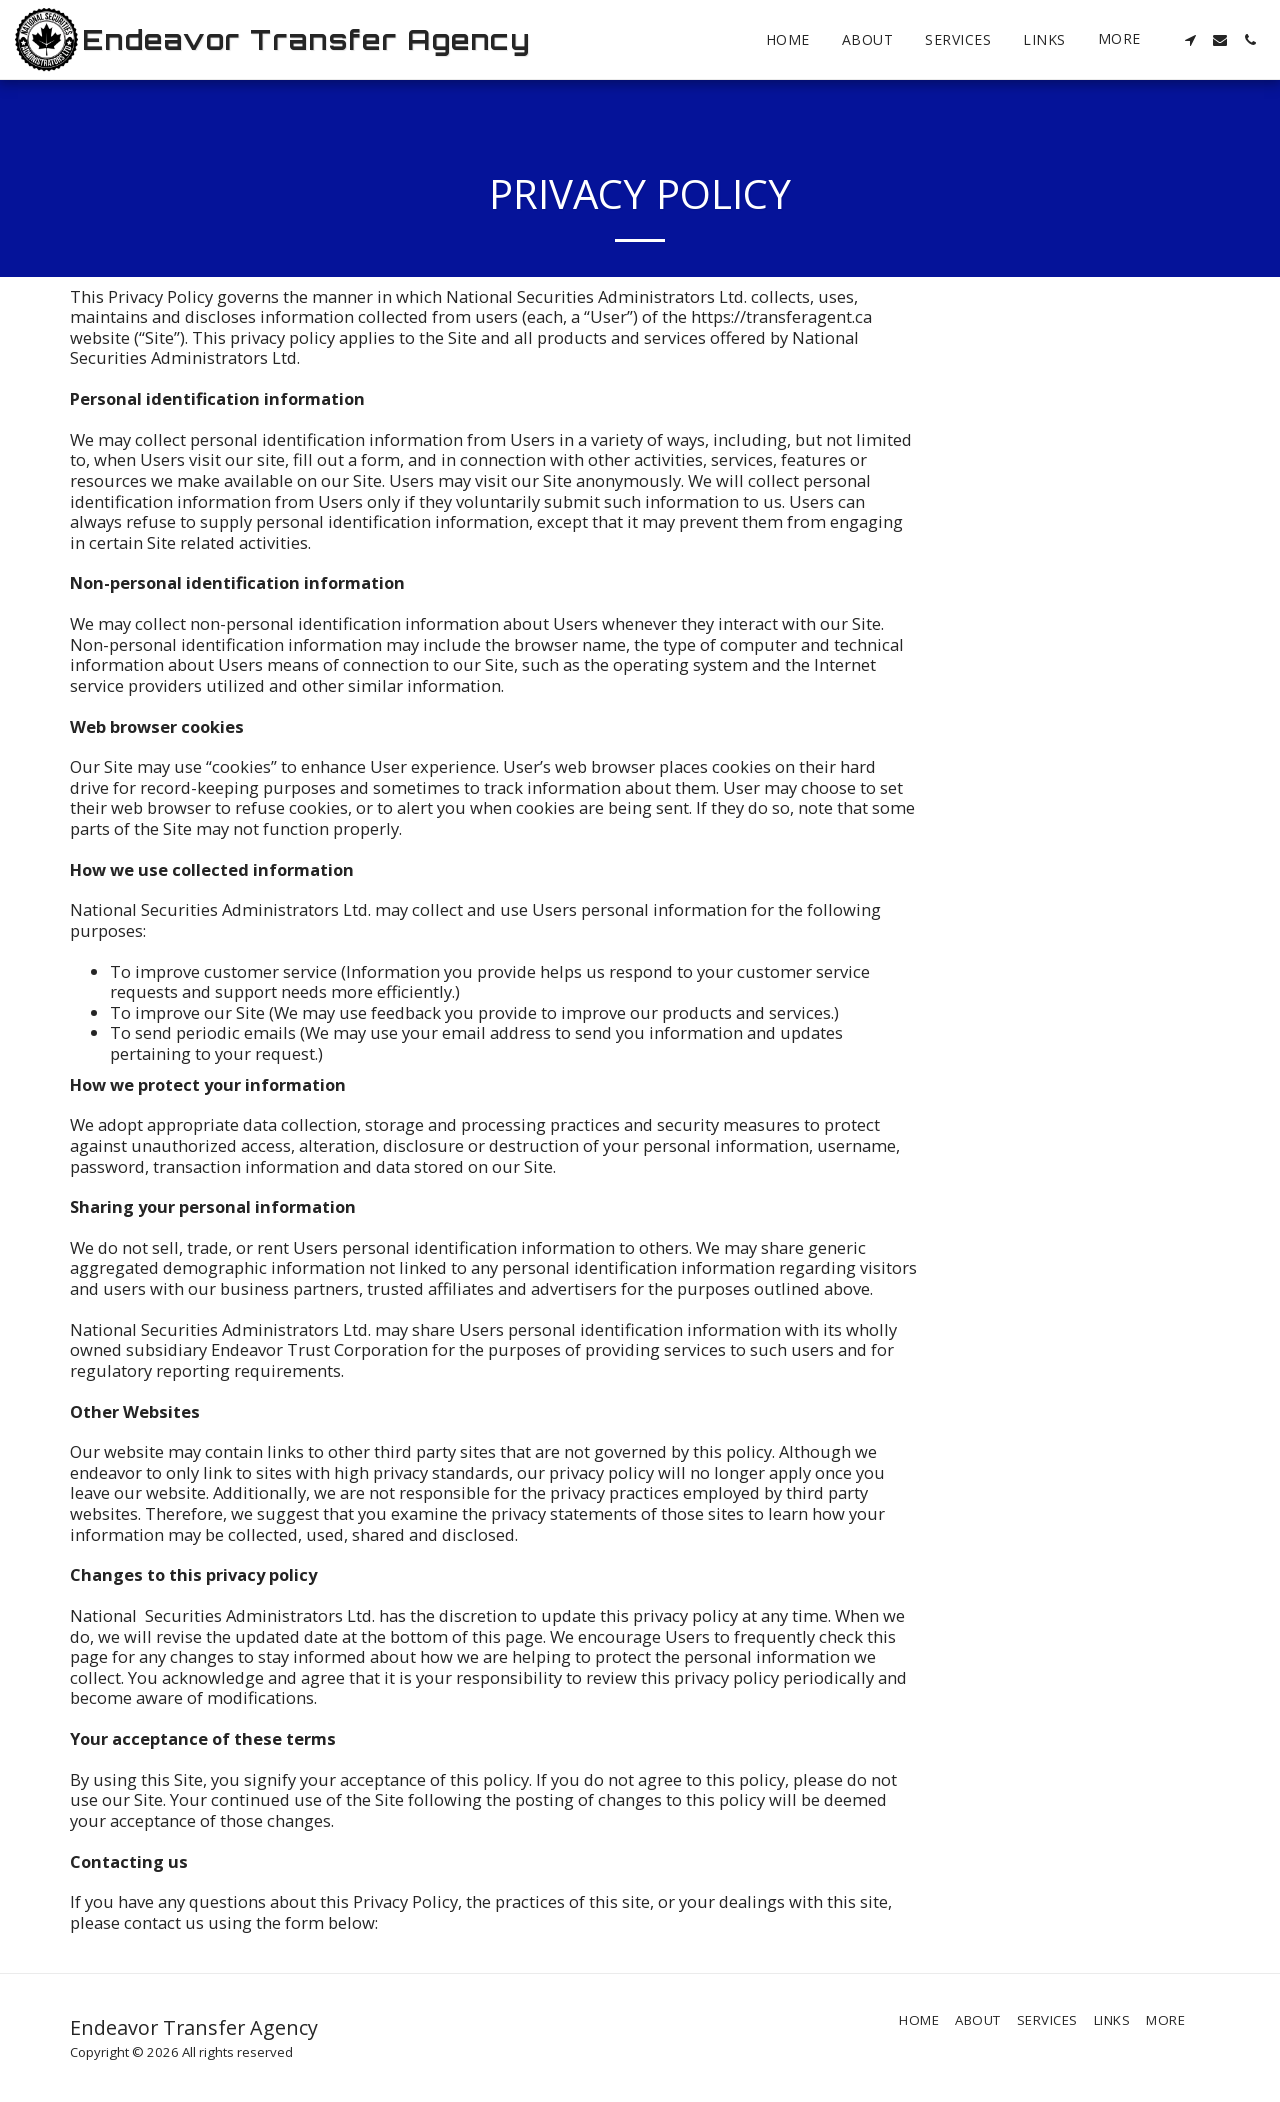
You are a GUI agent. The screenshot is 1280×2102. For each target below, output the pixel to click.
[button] (1190, 40)
